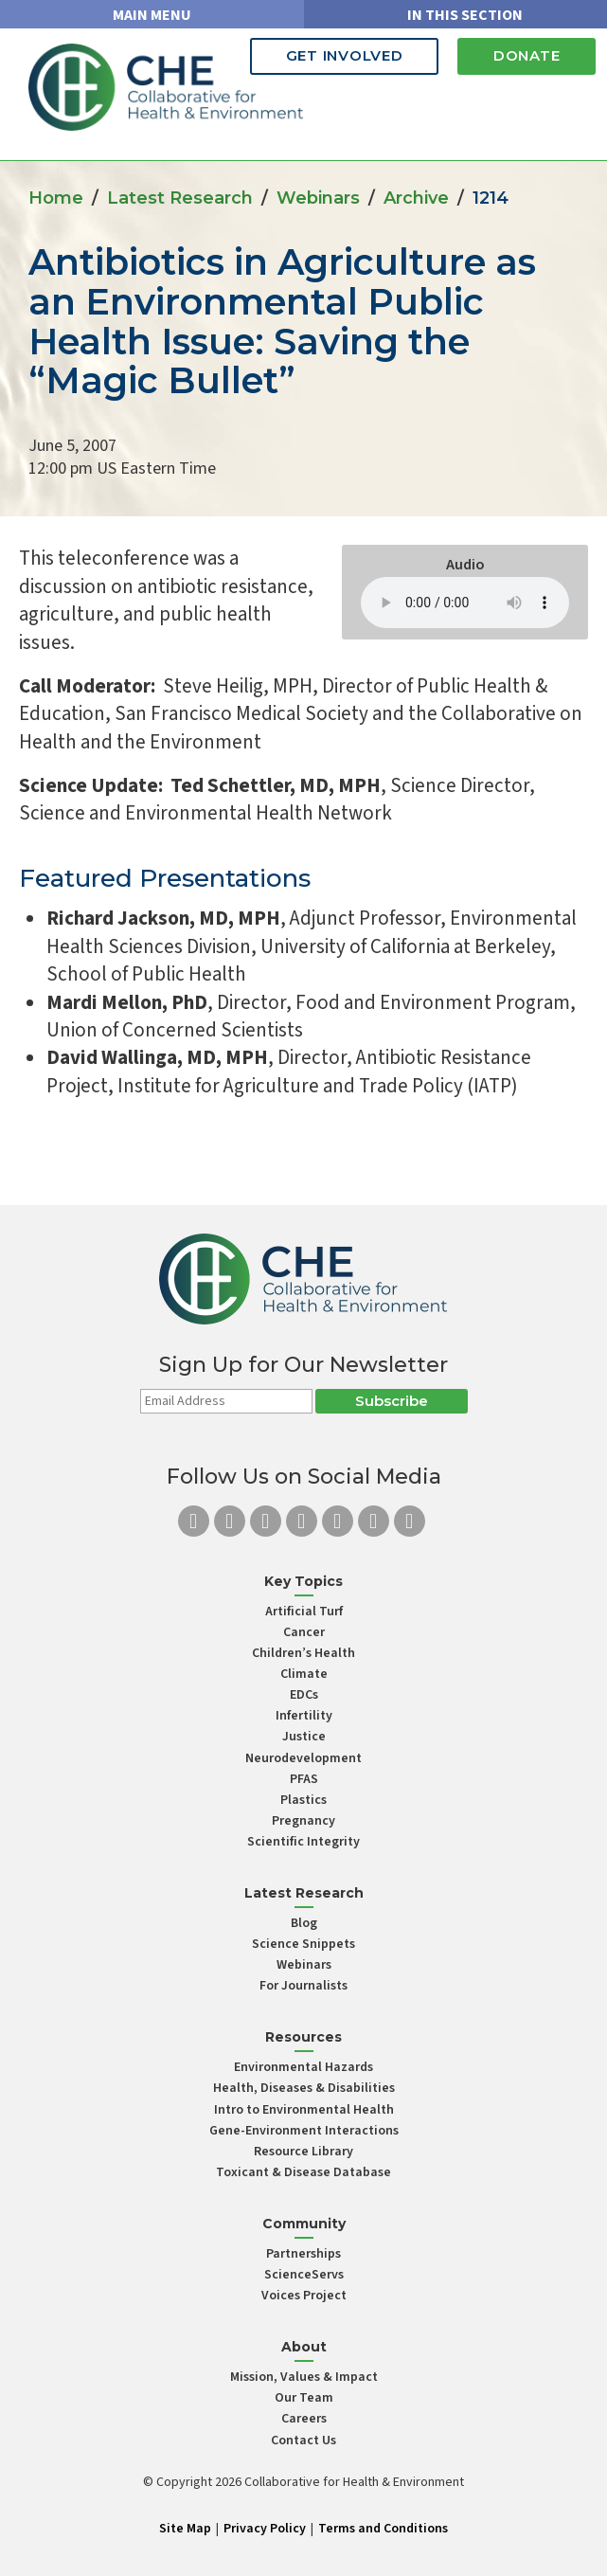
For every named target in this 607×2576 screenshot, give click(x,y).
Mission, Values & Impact (304, 2377)
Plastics (303, 1800)
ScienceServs (304, 2274)
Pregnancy (303, 1820)
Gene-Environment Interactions (304, 2130)
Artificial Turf (304, 1611)
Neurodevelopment (303, 1758)
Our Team (304, 2397)
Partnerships (303, 2253)
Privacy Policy (264, 2528)
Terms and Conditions (383, 2528)
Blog (304, 1923)
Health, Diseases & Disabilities (304, 2088)
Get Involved (332, 55)
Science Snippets (303, 1944)
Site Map (185, 2528)
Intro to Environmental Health (304, 2109)
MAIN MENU (152, 15)
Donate (523, 55)
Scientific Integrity (303, 1841)
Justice (304, 1736)
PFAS (304, 1779)
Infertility (304, 1715)
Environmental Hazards (303, 2067)
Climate (304, 1674)
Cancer (304, 1632)
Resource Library (303, 2151)
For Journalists (303, 1985)
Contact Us (303, 2440)
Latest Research (180, 198)
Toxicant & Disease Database (303, 2172)
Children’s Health (303, 1653)
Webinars (318, 198)
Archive (416, 198)
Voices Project (304, 2295)
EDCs (304, 1694)
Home (55, 198)
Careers (304, 2418)
